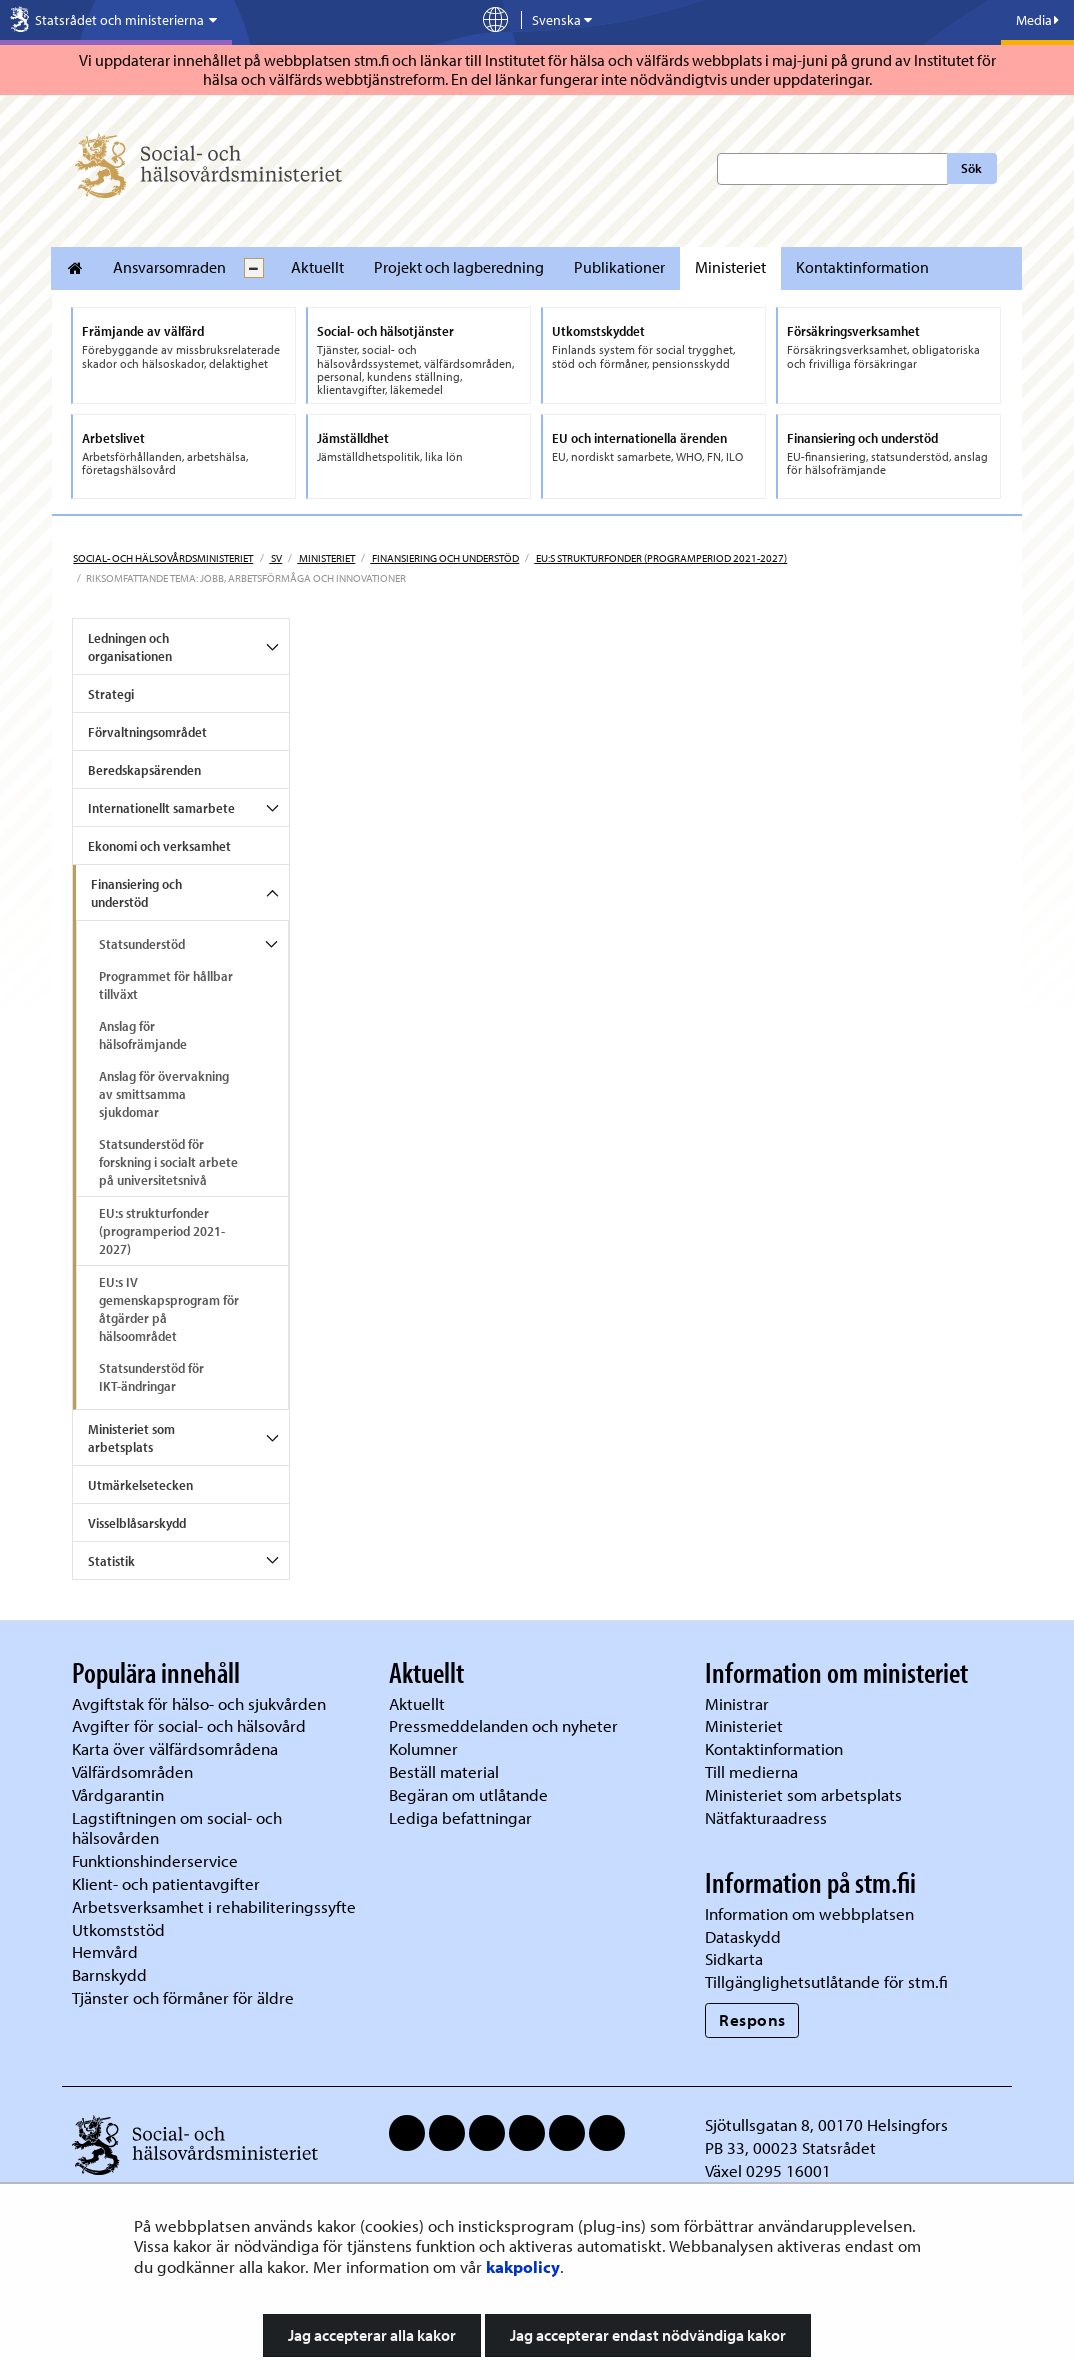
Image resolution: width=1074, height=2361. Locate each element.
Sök (971, 168)
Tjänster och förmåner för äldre (183, 1997)
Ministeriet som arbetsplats (131, 1438)
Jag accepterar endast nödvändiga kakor (648, 2335)
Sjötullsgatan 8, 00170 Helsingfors (826, 2124)
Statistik (111, 1561)
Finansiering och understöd (444, 558)
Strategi (111, 694)
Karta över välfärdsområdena (175, 1748)
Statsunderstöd (142, 944)
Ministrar (737, 1703)
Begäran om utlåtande (468, 1794)
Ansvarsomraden (169, 267)
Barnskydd (109, 1974)
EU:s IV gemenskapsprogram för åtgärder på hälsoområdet (169, 1309)
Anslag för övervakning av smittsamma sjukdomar (164, 1094)
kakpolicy (523, 2266)
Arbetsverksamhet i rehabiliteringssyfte (216, 1906)
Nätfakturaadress (766, 1817)
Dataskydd (743, 1936)
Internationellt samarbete (161, 808)
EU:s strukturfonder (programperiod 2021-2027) (660, 558)
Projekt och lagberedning (459, 267)
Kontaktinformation (862, 267)
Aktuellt (317, 267)
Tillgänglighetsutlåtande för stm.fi (826, 1981)
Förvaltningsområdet (147, 732)
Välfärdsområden (132, 1771)
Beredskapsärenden (144, 770)
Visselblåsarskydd (137, 1523)
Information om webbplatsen (809, 1913)
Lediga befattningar (460, 1817)
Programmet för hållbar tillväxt (166, 985)
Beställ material (444, 1771)
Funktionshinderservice (155, 1860)
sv (275, 558)
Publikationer (619, 267)
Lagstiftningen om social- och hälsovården (177, 1828)
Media (1037, 20)
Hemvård (105, 1951)
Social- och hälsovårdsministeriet (163, 558)
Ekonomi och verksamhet (159, 846)
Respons (752, 2019)
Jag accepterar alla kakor (372, 2335)
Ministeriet (730, 267)
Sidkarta (734, 1958)
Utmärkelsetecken (140, 1485)
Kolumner (423, 1748)
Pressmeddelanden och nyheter (503, 1725)
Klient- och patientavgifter (166, 1883)
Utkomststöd (118, 1929)
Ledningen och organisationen (130, 647)
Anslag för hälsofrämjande (143, 1035)
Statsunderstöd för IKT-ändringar (151, 1377)
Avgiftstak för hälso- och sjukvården (199, 1703)
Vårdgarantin (118, 1794)
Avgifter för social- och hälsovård (189, 1725)
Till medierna (751, 1771)
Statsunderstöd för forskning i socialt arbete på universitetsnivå (168, 1162)
